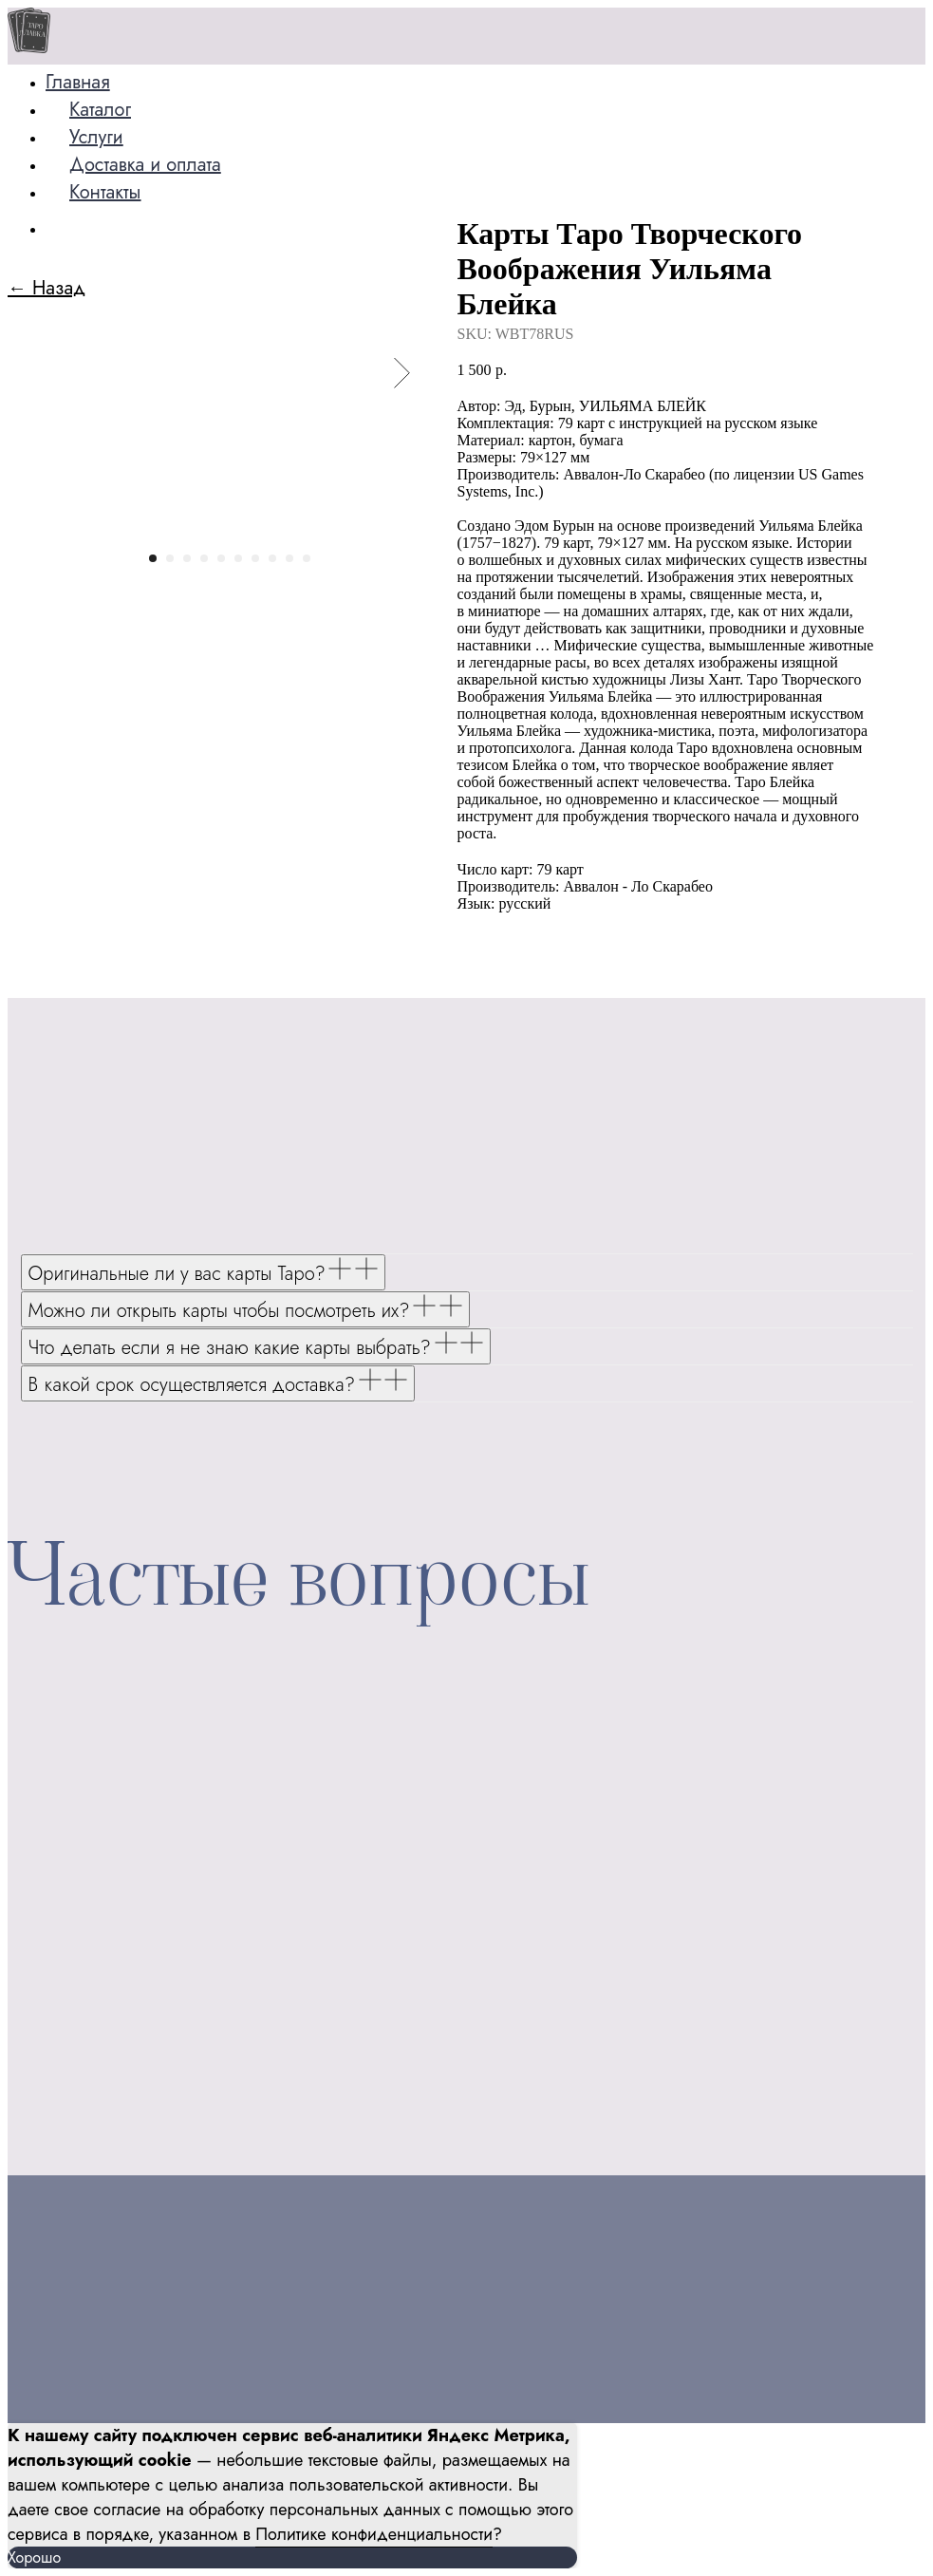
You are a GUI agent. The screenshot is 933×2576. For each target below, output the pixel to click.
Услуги (96, 137)
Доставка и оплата (145, 165)
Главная (78, 82)
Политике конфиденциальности (374, 2534)
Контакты (105, 192)
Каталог (100, 109)
